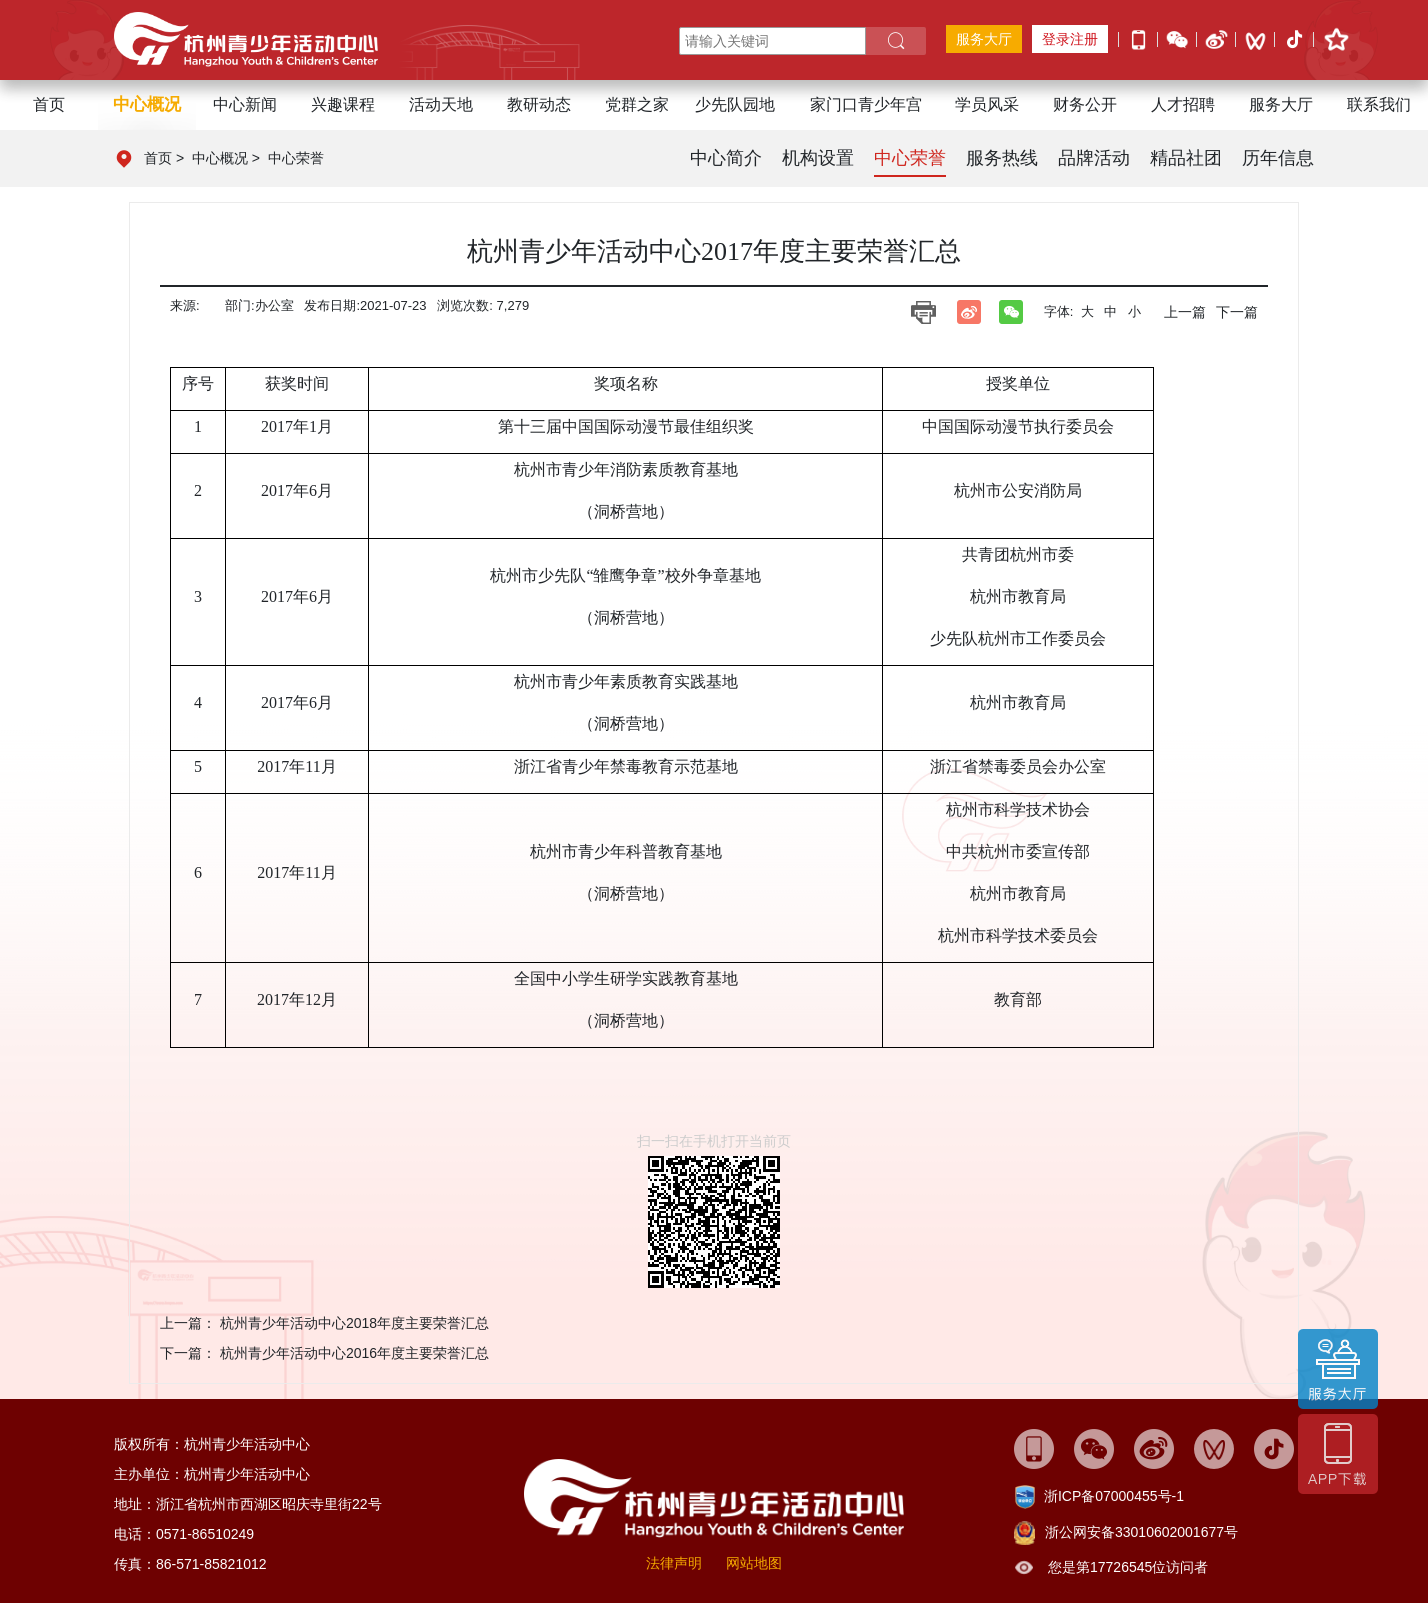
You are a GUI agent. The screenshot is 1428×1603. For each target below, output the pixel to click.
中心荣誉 (296, 158)
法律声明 (674, 1563)
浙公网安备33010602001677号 (1141, 1532)
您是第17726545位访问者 (1128, 1567)
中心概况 (220, 158)
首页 (49, 104)
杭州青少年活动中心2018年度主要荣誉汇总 (354, 1323)
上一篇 (1185, 312)
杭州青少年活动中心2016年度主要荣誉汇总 (354, 1353)
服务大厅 (984, 39)
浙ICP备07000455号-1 (1114, 1496)
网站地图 (754, 1563)
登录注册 (1070, 39)
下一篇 (1237, 312)
